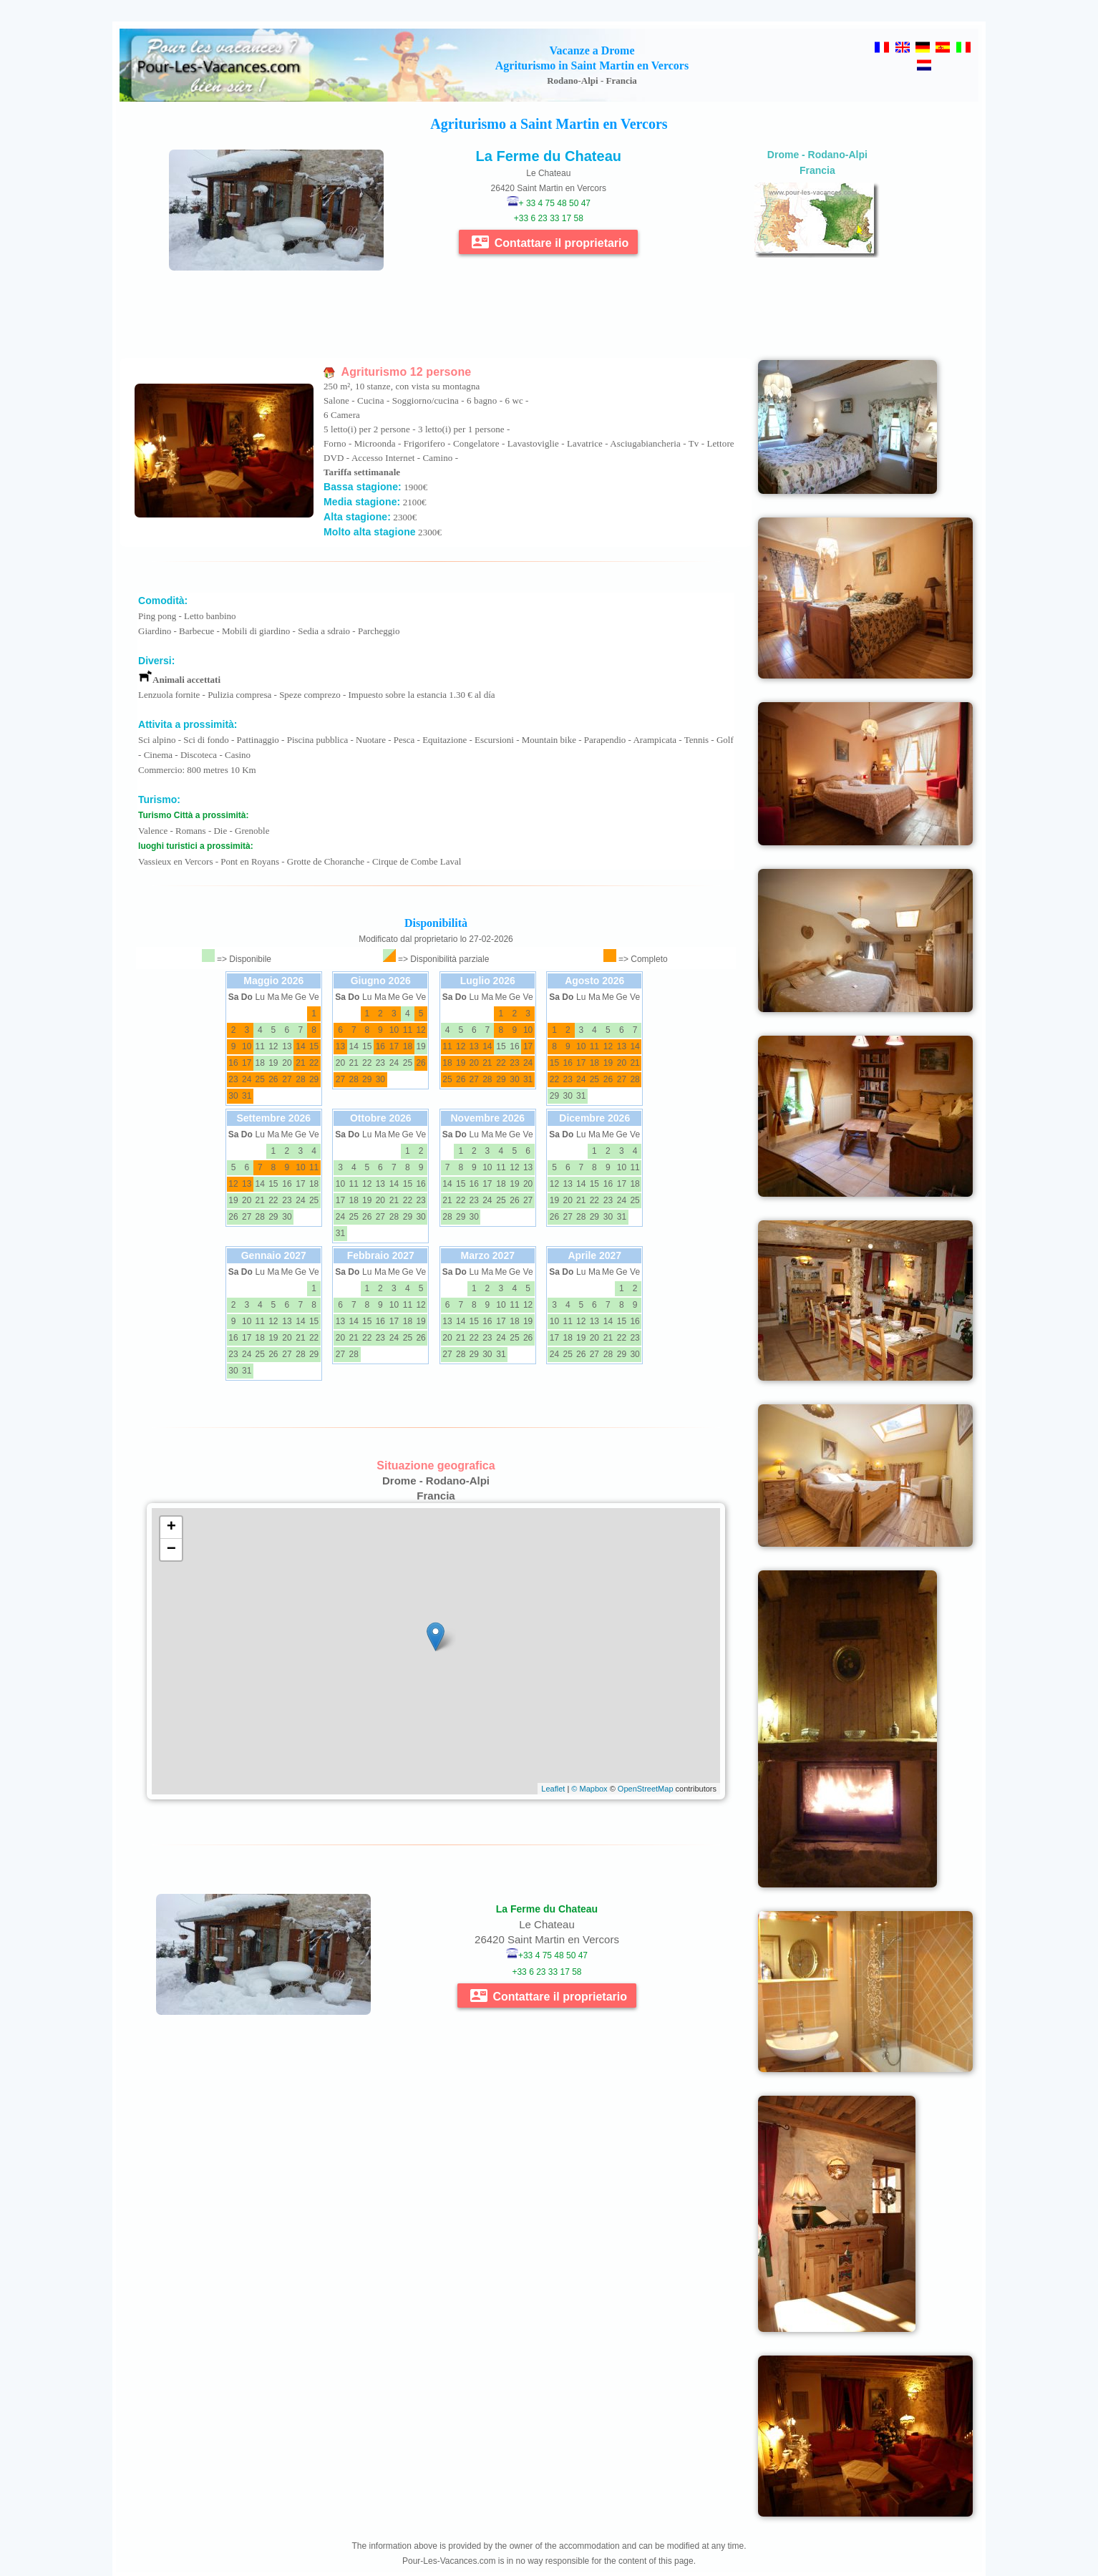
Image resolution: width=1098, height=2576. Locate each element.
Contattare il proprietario (550, 242)
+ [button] (171, 1527)
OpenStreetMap (646, 1788)
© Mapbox (589, 1788)
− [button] (171, 1549)
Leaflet (553, 1788)
